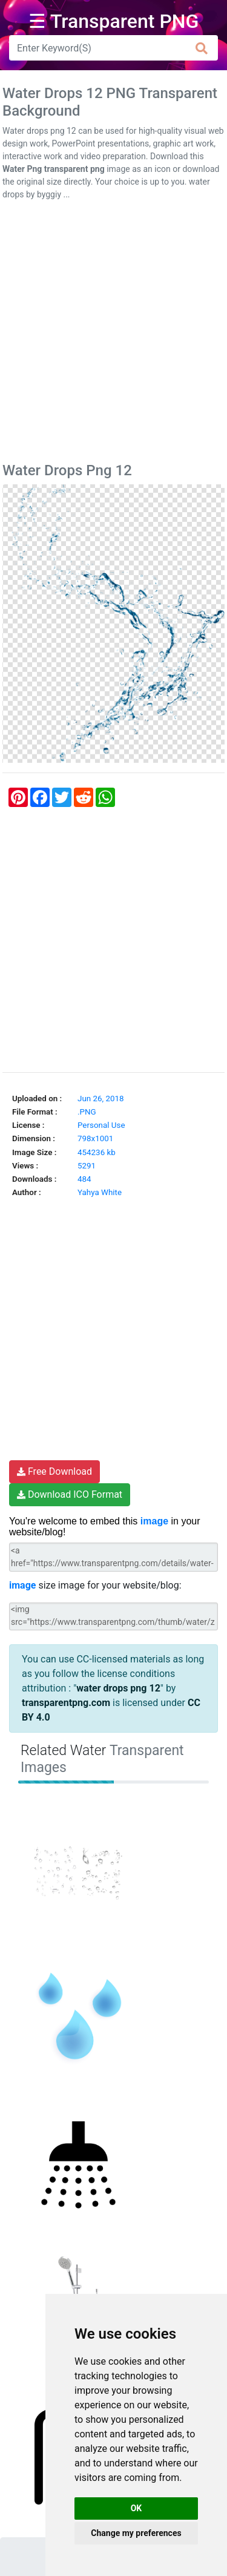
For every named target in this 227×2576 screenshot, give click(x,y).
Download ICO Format (69, 1494)
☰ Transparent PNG (113, 21)
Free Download (54, 1471)
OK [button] (136, 2508)
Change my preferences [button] (136, 2533)
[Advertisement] (113, 333)
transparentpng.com (66, 1702)
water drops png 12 (118, 1688)
